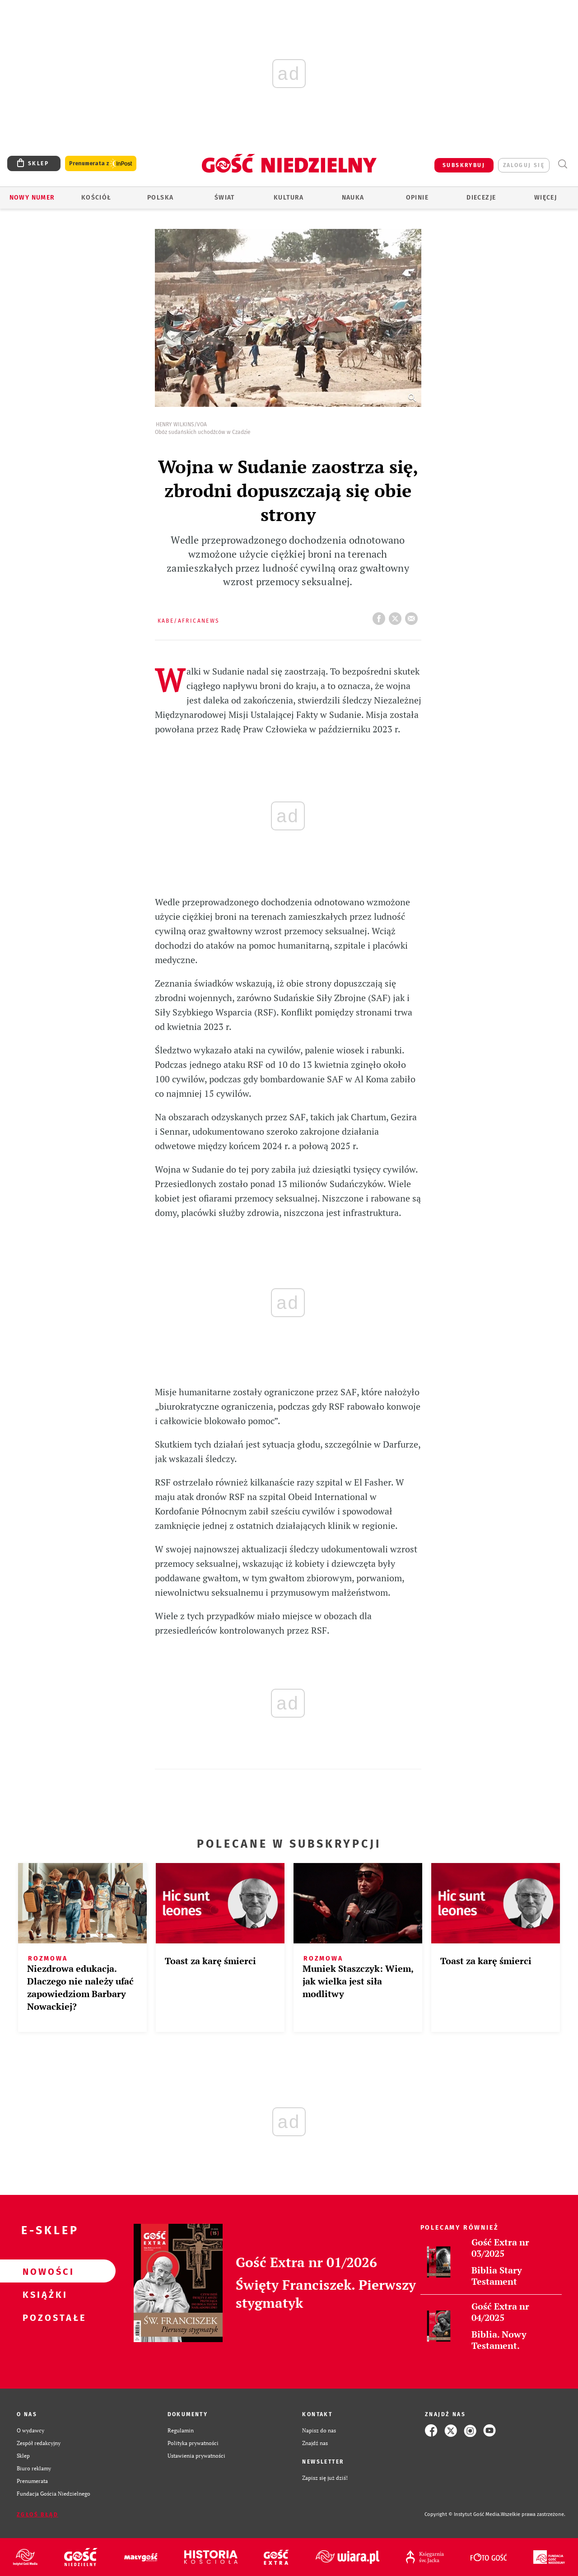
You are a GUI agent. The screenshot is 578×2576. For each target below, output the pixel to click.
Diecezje (481, 197)
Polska (160, 197)
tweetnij (397, 616)
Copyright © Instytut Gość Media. (462, 2514)
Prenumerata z (100, 163)
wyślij (413, 616)
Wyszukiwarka (562, 164)
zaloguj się (524, 165)
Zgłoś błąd (37, 2514)
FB (381, 616)
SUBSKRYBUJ (464, 165)
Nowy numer (32, 197)
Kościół (96, 197)
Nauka (353, 197)
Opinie (417, 197)
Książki (43, 2294)
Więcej (545, 197)
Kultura (289, 197)
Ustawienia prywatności (196, 2455)
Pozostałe (43, 2317)
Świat (224, 197)
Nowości (43, 2271)
